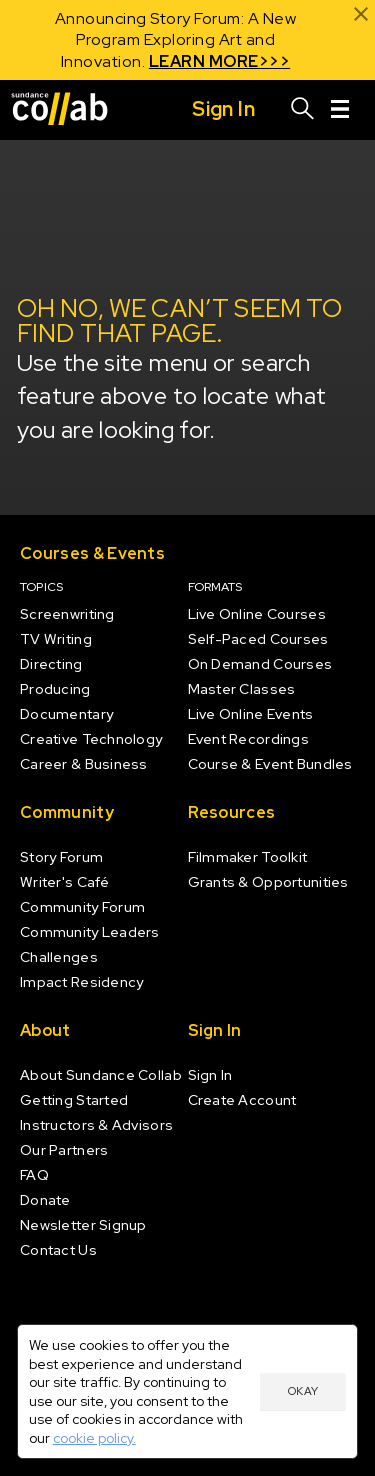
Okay (303, 1391)
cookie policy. (94, 1438)
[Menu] (340, 110)
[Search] (303, 110)
